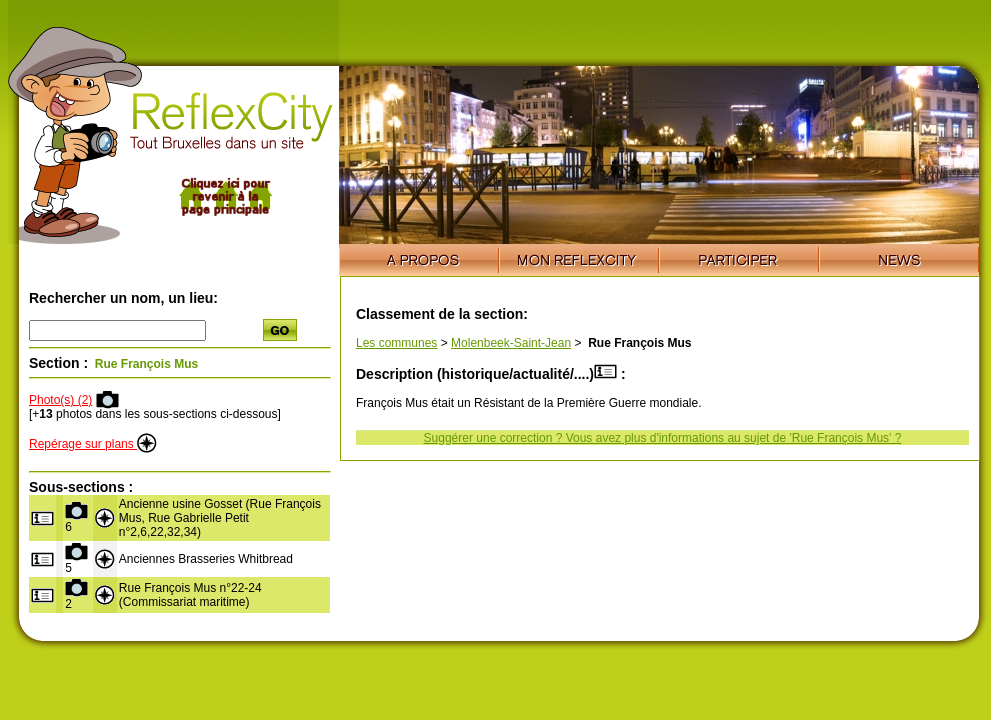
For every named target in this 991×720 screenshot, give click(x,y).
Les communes (396, 343)
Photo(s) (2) (60, 400)
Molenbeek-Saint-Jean (511, 343)
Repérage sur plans (93, 444)
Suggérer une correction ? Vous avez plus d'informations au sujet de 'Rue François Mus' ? (663, 438)
